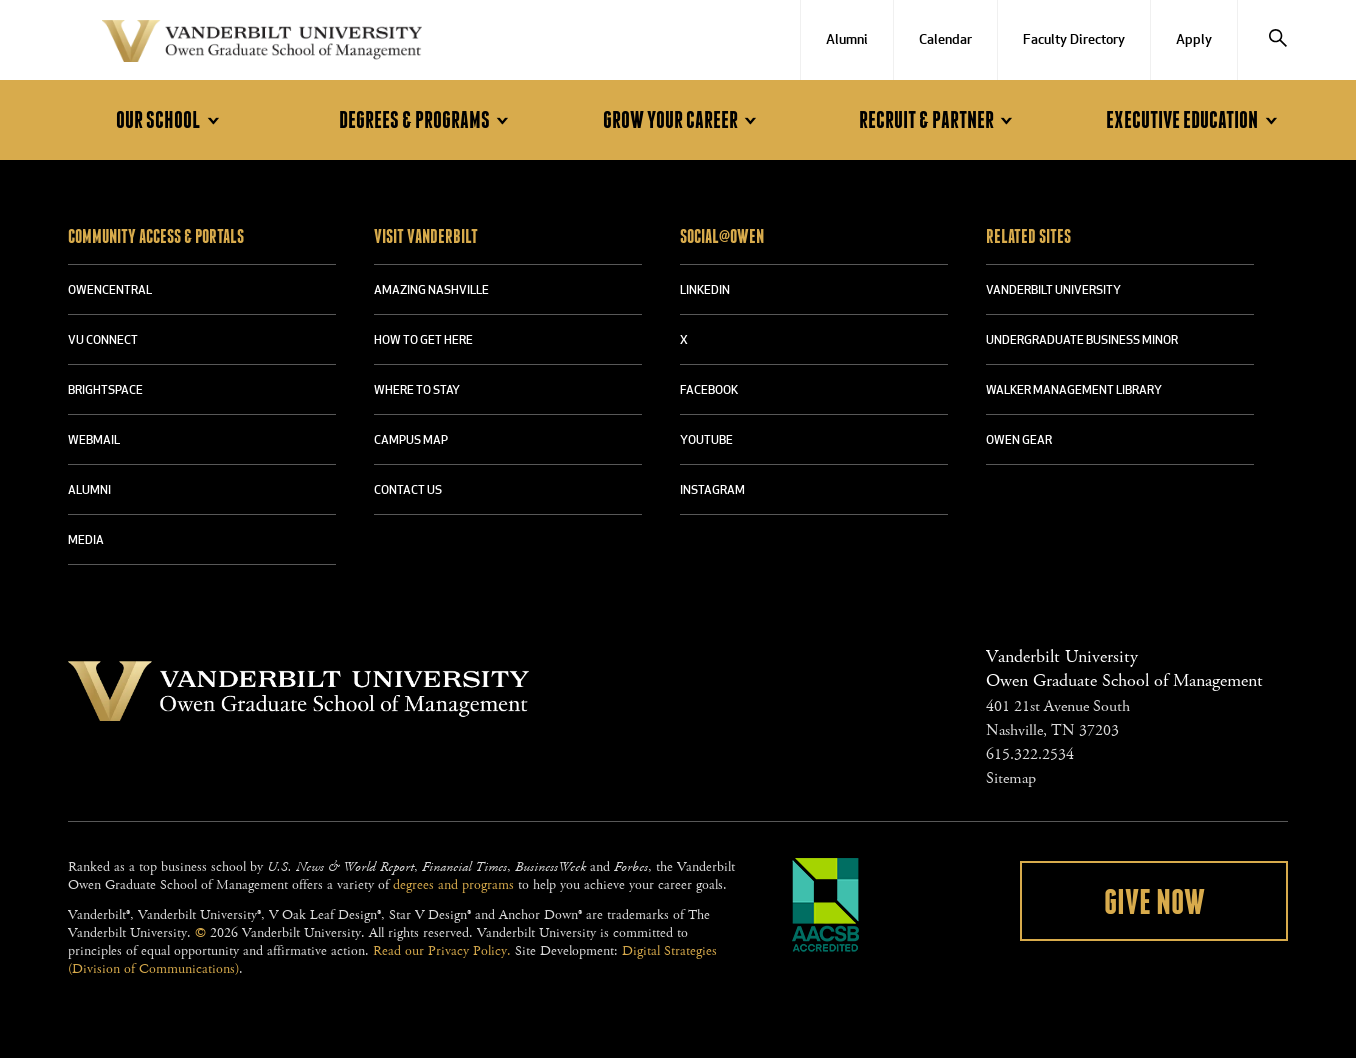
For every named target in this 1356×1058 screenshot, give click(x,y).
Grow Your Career (683, 120)
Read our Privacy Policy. (442, 951)
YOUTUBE (706, 441)
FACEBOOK (709, 391)
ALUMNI (89, 491)
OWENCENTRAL (110, 291)
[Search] (1278, 40)
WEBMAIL (94, 441)
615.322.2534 (1030, 754)
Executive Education (1194, 120)
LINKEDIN (705, 291)
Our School (170, 120)
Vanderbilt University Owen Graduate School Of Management (262, 45)
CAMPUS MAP (411, 441)
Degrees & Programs (427, 120)
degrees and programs (453, 885)
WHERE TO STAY (417, 391)
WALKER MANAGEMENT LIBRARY (1074, 391)
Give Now (1154, 903)
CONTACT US (408, 491)
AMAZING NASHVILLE (431, 291)
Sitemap (1011, 778)
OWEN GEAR (1019, 441)
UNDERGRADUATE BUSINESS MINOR (1082, 341)
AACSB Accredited (826, 905)
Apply (1194, 40)
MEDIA (86, 541)
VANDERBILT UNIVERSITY (1053, 291)
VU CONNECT (103, 341)
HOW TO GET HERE (423, 341)
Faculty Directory (1074, 40)
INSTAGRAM (712, 491)
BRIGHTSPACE (105, 391)
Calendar (945, 40)
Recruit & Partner (939, 120)
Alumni (847, 40)
